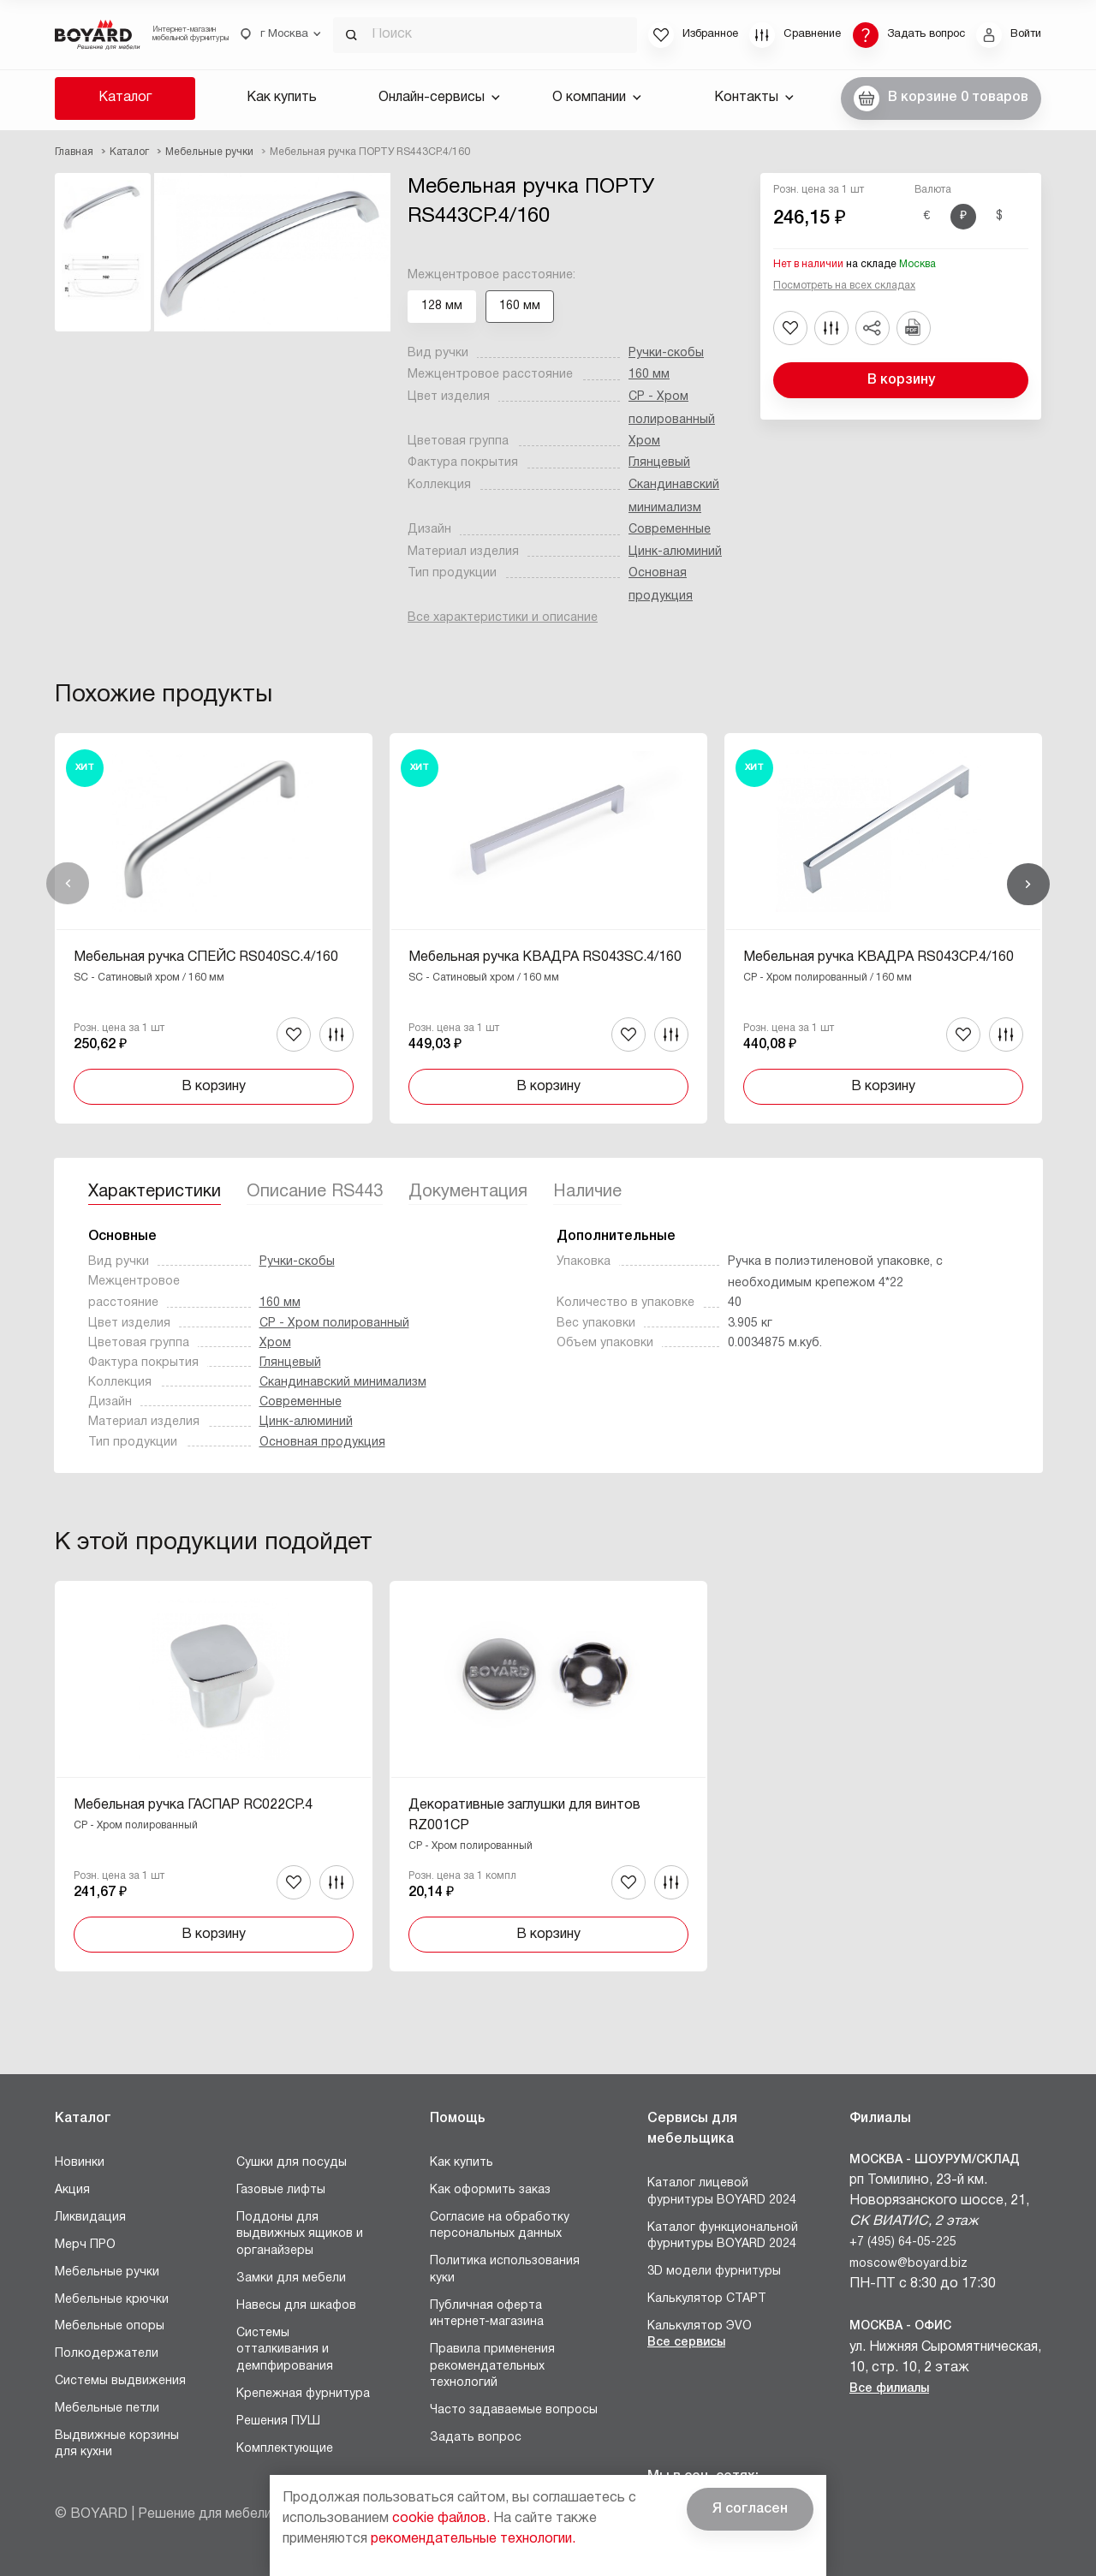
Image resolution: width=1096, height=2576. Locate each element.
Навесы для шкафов (296, 2305)
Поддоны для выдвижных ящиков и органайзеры (299, 2234)
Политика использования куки (505, 2270)
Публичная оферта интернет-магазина (487, 2314)
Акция (72, 2190)
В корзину (901, 380)
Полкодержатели (106, 2353)
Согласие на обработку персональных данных (499, 2226)
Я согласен (750, 2509)
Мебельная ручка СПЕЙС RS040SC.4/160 (206, 957)
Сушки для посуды (291, 2162)
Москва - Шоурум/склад (934, 2160)
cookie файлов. (441, 2519)
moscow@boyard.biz (908, 2263)
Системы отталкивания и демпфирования (284, 2350)
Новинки (79, 2162)
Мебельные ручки (107, 2272)
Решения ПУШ (278, 2421)
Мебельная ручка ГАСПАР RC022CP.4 (193, 1805)
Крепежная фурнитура (303, 2394)
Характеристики (154, 1192)
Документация (467, 1192)
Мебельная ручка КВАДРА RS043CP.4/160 (878, 957)
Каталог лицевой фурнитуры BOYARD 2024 (721, 2192)
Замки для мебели (291, 2278)
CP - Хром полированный (334, 1323)
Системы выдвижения (120, 2381)
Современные (669, 529)
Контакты (754, 98)
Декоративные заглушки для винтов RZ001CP (524, 1815)
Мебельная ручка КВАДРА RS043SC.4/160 (545, 957)
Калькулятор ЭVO (699, 2326)
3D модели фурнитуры (714, 2271)
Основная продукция (322, 1442)
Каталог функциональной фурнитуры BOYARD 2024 (722, 2236)
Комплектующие (284, 2448)
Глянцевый (659, 462)
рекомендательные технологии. (473, 2539)
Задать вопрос (475, 2437)
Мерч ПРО (85, 2245)
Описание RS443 (315, 1192)
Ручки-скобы (666, 353)
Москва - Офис (900, 2326)
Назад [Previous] (67, 883)
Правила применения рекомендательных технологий (492, 2366)
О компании (596, 98)
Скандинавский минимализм (342, 1382)
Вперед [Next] (1028, 883)
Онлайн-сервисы (439, 98)
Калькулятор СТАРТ (706, 2299)
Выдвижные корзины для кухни (117, 2444)
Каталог (125, 98)
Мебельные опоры (109, 2326)
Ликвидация (90, 2217)
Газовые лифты (280, 2190)
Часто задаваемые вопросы (514, 2410)
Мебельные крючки (112, 2299)
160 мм (649, 374)
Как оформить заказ (490, 2190)
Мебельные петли (107, 2408)
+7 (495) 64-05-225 (902, 2242)
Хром (644, 441)
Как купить (282, 98)
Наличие (587, 1192)
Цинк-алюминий (675, 552)
